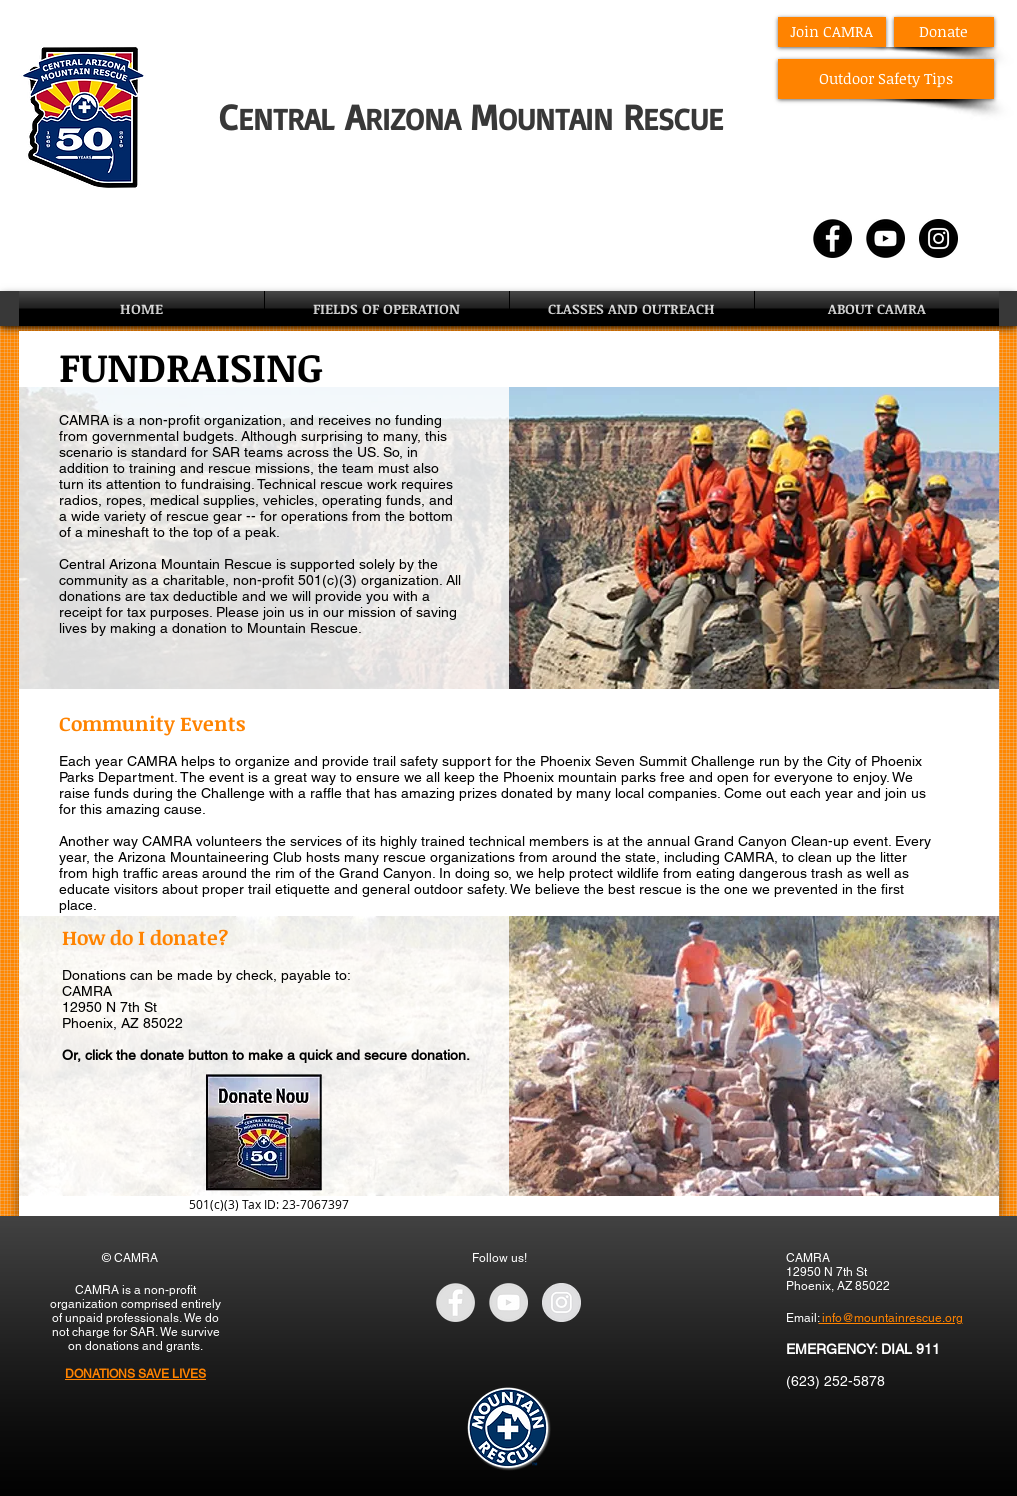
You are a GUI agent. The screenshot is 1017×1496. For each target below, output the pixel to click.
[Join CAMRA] (832, 32)
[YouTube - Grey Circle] (508, 1302)
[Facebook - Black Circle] (832, 238)
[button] (387, 308)
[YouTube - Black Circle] (885, 238)
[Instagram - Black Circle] (938, 238)
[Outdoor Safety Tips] (886, 79)
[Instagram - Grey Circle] (561, 1302)
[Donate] (944, 32)
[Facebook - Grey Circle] (455, 1302)
